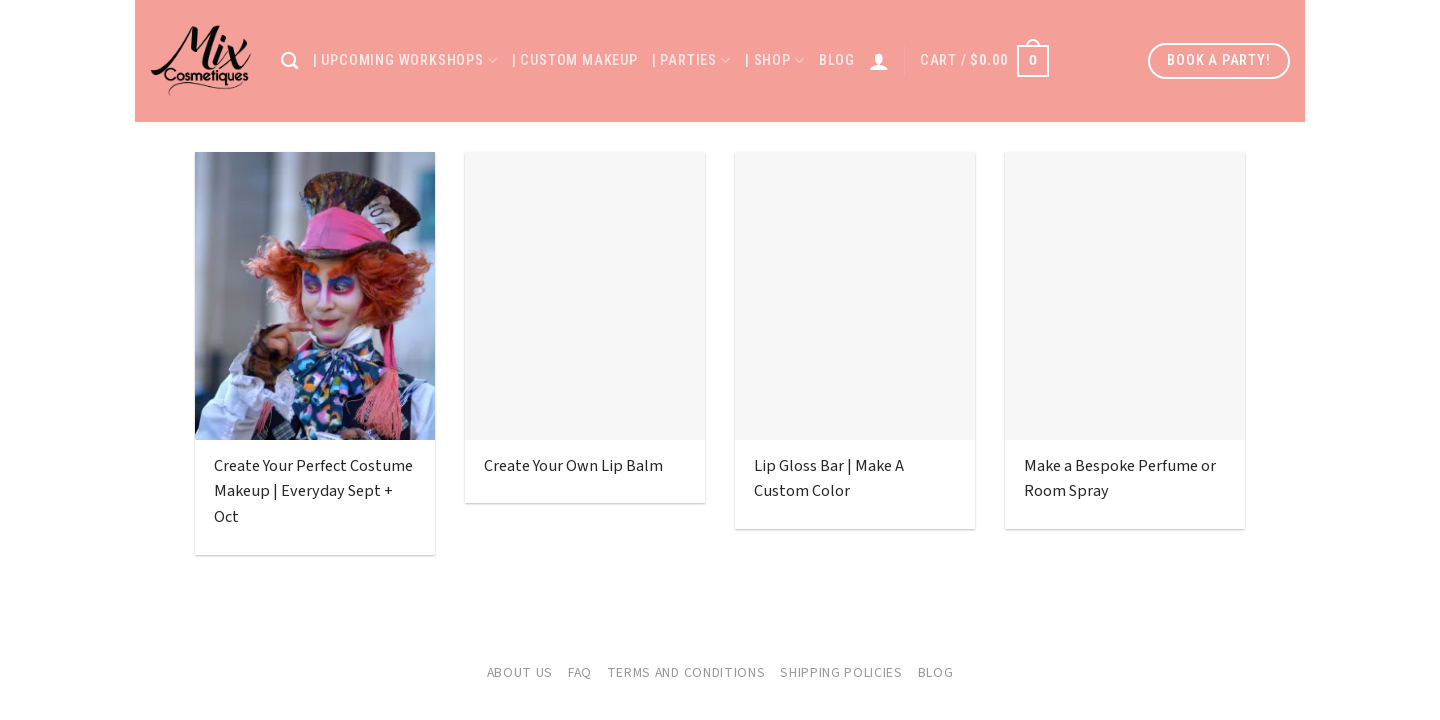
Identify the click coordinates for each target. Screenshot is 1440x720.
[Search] (290, 61)
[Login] (879, 61)
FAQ (580, 673)
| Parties (691, 60)
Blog (837, 60)
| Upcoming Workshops (405, 60)
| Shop (775, 60)
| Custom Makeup (575, 60)
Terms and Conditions (686, 673)
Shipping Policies (841, 673)
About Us (520, 673)
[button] (984, 61)
